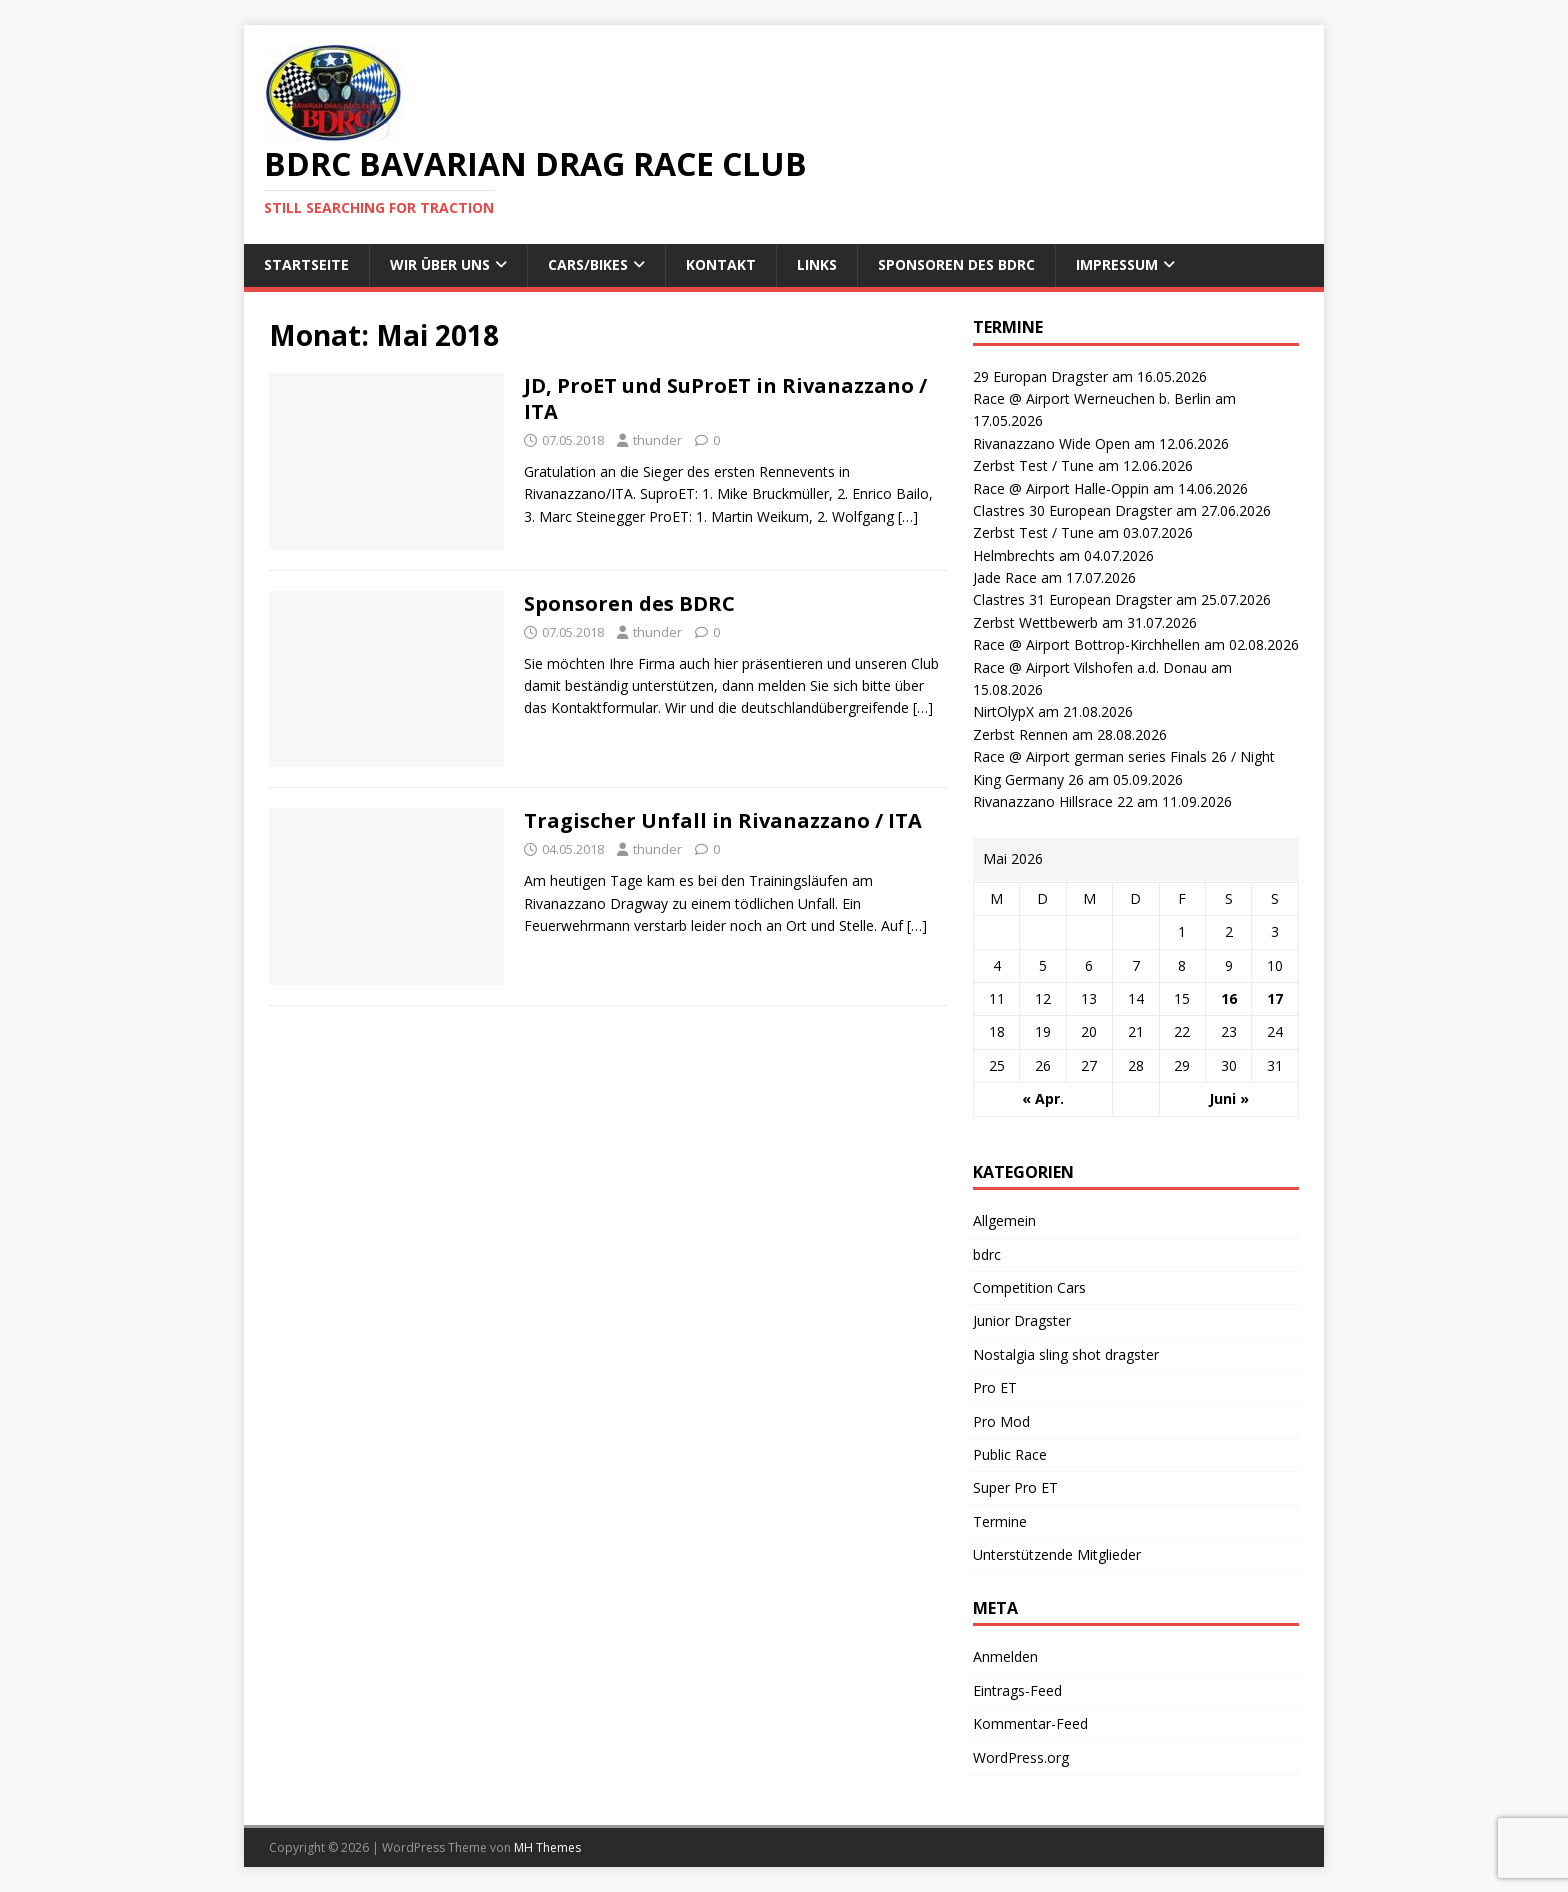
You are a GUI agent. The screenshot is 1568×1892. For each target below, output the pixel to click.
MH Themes (547, 1847)
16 (1229, 998)
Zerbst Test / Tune (1033, 465)
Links (817, 264)
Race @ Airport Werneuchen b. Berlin (1092, 398)
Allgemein (1004, 1220)
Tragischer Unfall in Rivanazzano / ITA (723, 820)
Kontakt (721, 264)
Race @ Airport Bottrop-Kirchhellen (1086, 644)
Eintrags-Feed (1017, 1690)
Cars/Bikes (588, 264)
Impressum (1117, 264)
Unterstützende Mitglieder (1057, 1554)
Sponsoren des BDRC (956, 264)
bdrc (987, 1254)
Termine (1000, 1521)
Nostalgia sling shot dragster (1066, 1354)
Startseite (306, 264)
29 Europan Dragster (1040, 376)
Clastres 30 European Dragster (1072, 510)
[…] (908, 516)
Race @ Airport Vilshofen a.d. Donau (1090, 667)
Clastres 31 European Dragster (1072, 599)
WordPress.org (1021, 1757)
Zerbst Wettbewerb (1035, 622)
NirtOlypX (1003, 711)
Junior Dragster (1022, 1320)
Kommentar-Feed (1030, 1723)
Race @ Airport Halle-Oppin (1061, 488)
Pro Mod (1001, 1421)
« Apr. (1043, 1098)
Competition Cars (1029, 1287)
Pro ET (995, 1387)
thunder (657, 440)
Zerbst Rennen (1020, 734)
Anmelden (1005, 1656)
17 (1275, 998)
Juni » (1229, 1098)
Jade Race (1005, 577)
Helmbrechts (1014, 555)
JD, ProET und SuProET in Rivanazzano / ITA (725, 398)
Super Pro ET (1015, 1487)
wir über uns (440, 264)
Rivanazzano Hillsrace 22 (1053, 801)
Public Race (1010, 1454)
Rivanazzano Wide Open (1051, 443)
